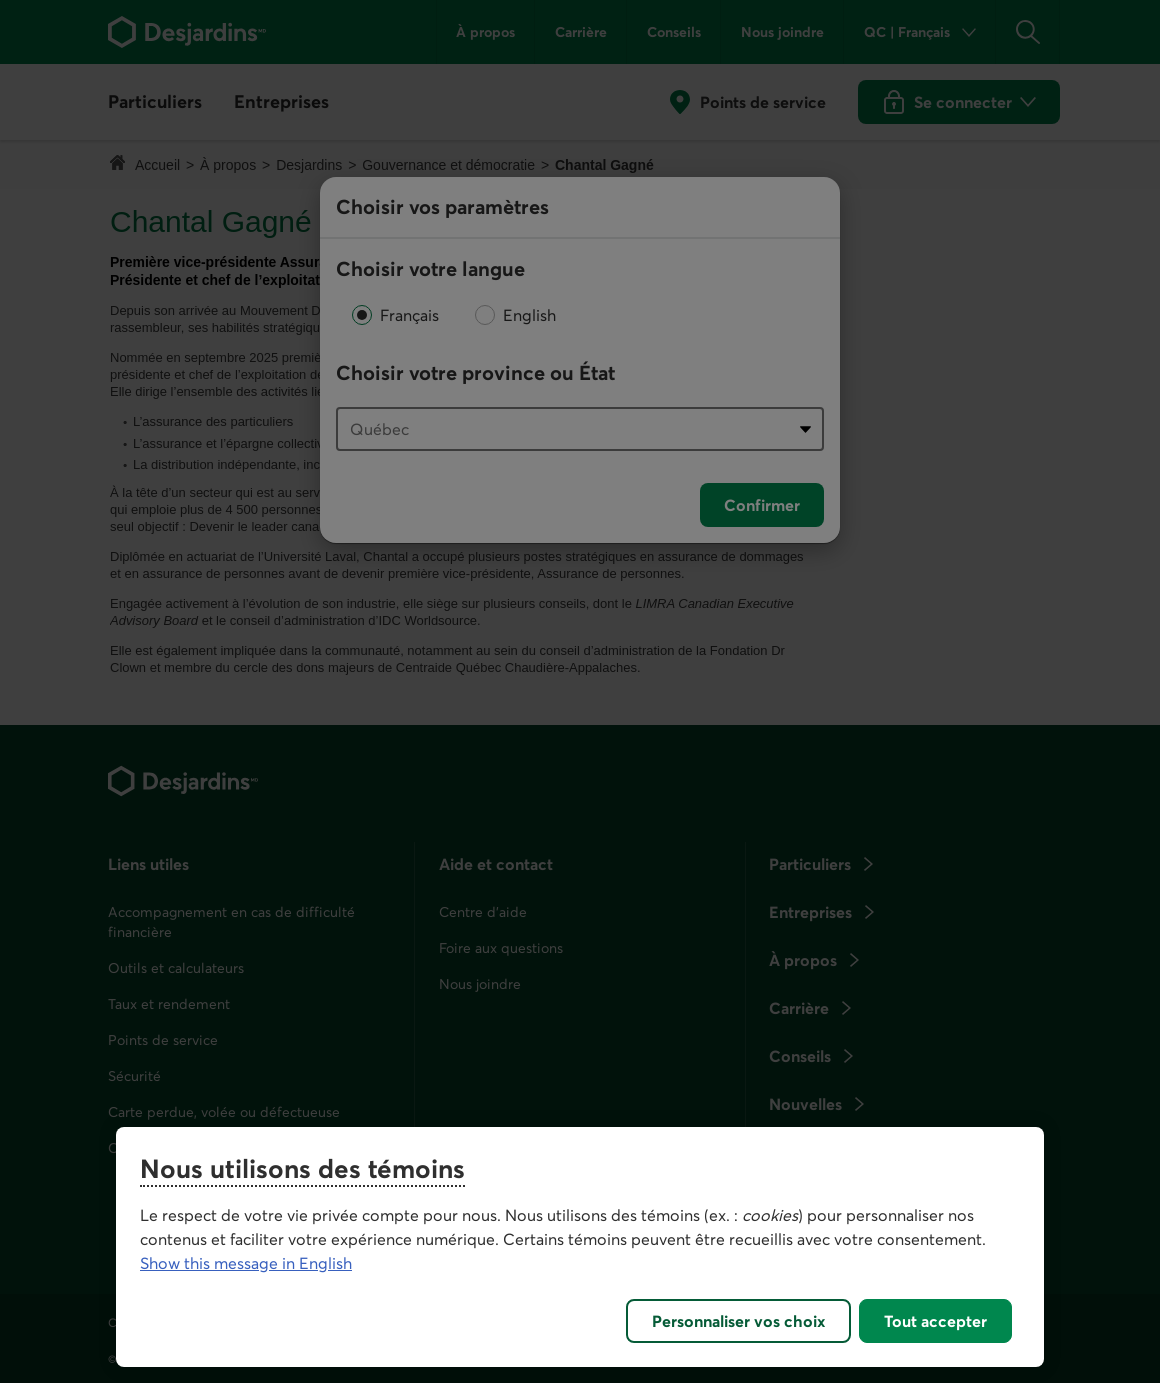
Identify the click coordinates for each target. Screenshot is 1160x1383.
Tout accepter (935, 1321)
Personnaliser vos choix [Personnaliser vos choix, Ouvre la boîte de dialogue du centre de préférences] (738, 1321)
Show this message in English (246, 1263)
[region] (580, 1247)
